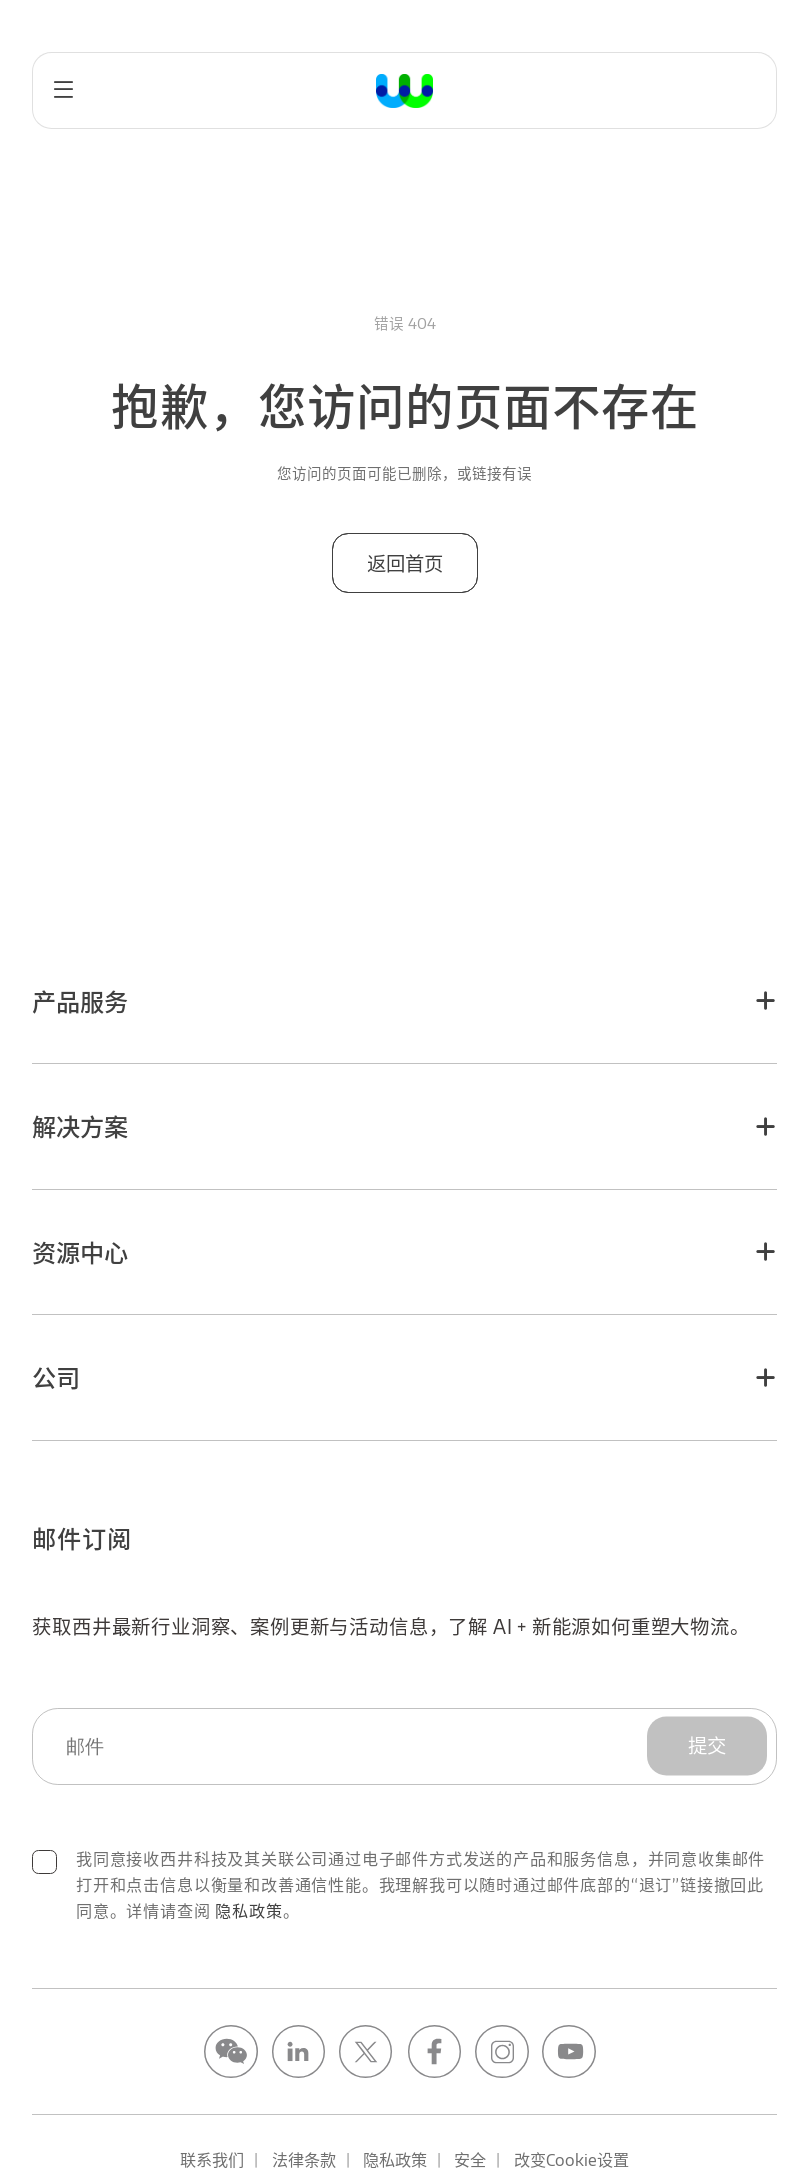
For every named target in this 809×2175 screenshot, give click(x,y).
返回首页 (404, 563)
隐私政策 (248, 1910)
